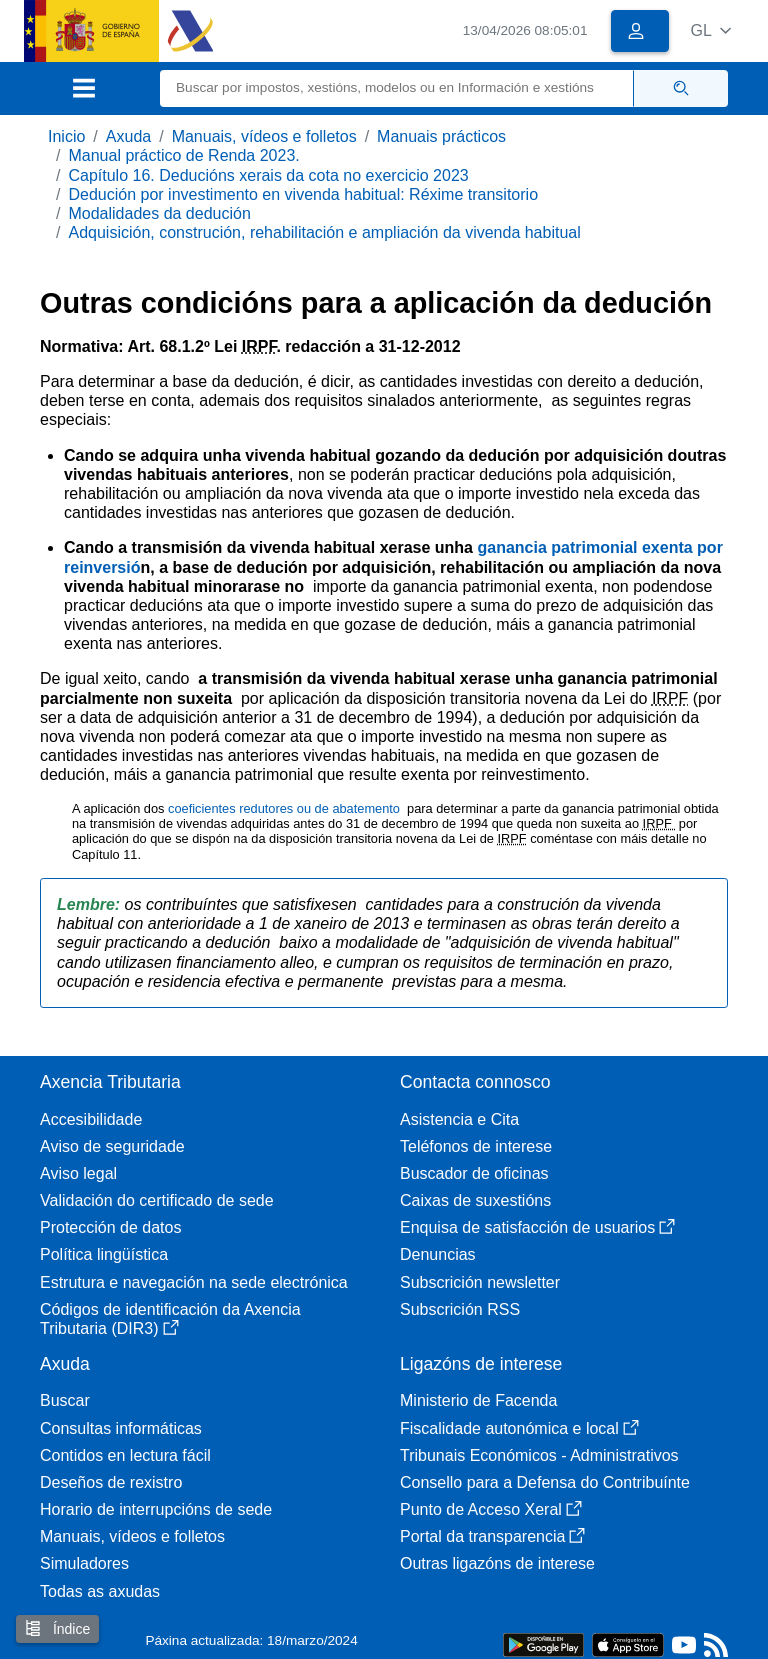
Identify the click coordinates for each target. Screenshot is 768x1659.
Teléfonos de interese (476, 1146)
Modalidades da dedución (159, 213)
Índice (57, 1628)
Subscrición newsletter (480, 1282)
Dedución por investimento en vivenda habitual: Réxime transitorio (303, 194)
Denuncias (438, 1254)
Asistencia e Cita (459, 1119)
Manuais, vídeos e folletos (264, 136)
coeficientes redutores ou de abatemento (285, 808)
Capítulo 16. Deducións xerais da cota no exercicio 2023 (268, 175)
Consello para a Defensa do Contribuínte (545, 1482)
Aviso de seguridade (112, 1146)
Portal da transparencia (492, 1536)
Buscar (65, 1400)
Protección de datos (110, 1227)
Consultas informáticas (121, 1428)
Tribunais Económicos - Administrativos (539, 1455)
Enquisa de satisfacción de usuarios (537, 1227)
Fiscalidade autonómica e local (519, 1428)
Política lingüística (104, 1254)
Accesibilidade (91, 1119)
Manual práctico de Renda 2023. (183, 155)
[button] (710, 30)
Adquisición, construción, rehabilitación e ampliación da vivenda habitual (324, 232)
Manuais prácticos (441, 136)
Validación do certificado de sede (157, 1200)
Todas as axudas (100, 1591)
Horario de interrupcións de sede (156, 1509)
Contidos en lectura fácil (125, 1455)
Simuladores (84, 1563)
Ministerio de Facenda (478, 1400)
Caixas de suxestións (475, 1200)
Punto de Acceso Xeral (491, 1509)
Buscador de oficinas (474, 1173)
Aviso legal (78, 1173)
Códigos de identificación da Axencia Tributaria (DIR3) (170, 1319)
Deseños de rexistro (111, 1482)
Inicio (66, 136)
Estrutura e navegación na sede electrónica (194, 1282)
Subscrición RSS (460, 1309)
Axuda (128, 136)
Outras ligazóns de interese (497, 1563)
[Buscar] (397, 88)
